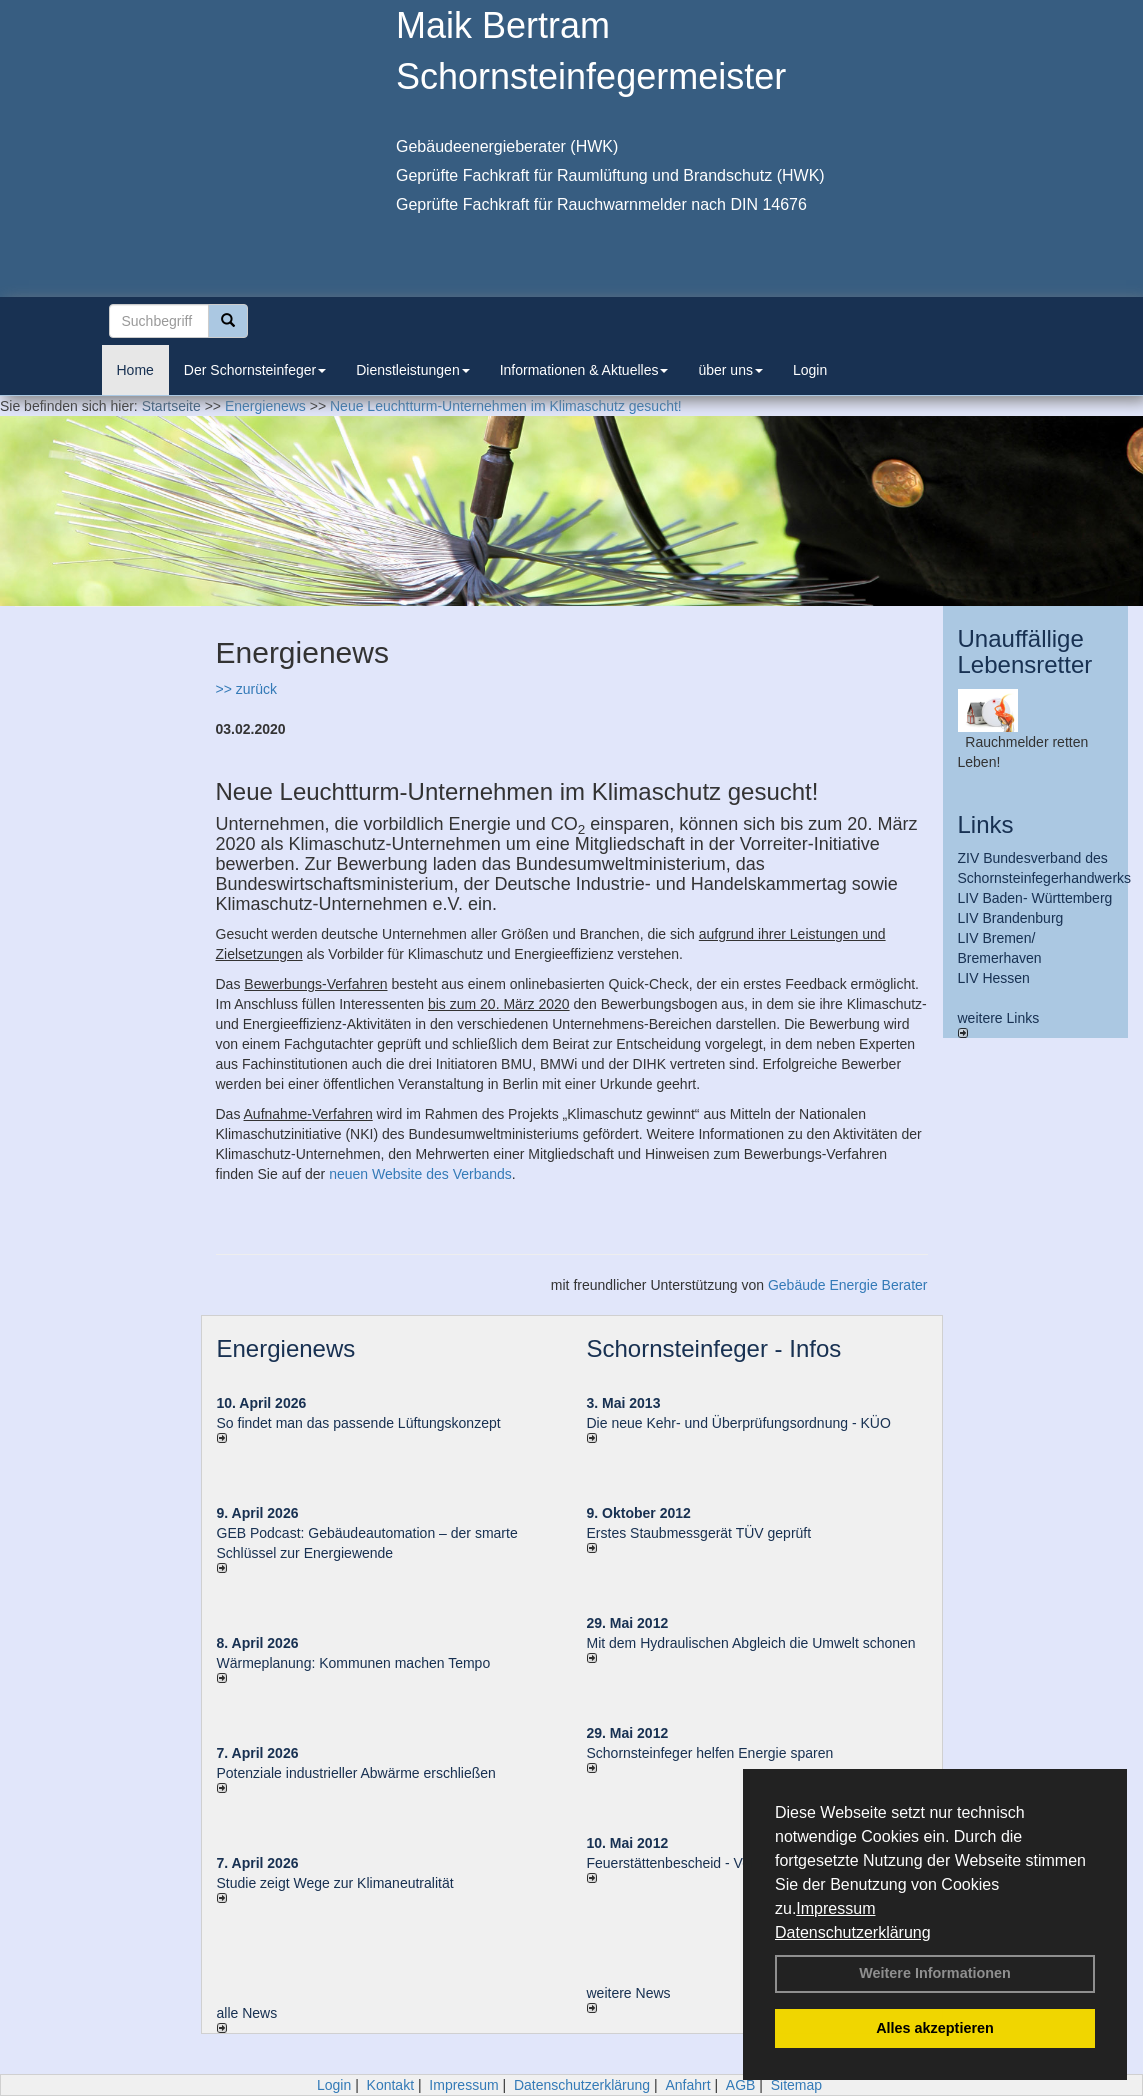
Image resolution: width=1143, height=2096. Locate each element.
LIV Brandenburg (1011, 918)
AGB (741, 2085)
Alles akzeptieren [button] (935, 2028)
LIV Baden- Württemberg (1035, 898)
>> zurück (246, 689)
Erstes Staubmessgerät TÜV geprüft (699, 1533)
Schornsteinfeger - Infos (714, 1348)
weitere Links (999, 1024)
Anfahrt (687, 2085)
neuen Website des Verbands (420, 1174)
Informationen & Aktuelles (584, 370)
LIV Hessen (994, 978)
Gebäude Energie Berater (848, 1285)
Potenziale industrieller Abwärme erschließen (356, 1773)
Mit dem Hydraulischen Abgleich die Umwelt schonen (751, 1643)
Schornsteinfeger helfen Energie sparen (710, 1753)
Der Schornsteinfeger (255, 370)
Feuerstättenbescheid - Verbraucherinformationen (741, 1863)
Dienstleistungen (413, 370)
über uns (730, 370)
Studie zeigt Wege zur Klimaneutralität (335, 1883)
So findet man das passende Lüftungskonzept (359, 1423)
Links (986, 824)
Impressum (835, 1908)
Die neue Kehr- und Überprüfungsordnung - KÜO (739, 1423)
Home (135, 370)
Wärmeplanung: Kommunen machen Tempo (354, 1663)
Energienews (286, 1348)
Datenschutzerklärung (853, 1932)
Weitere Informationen (935, 1973)
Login (810, 370)
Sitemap (796, 2085)
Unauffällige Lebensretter (1025, 651)
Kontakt (390, 2085)
